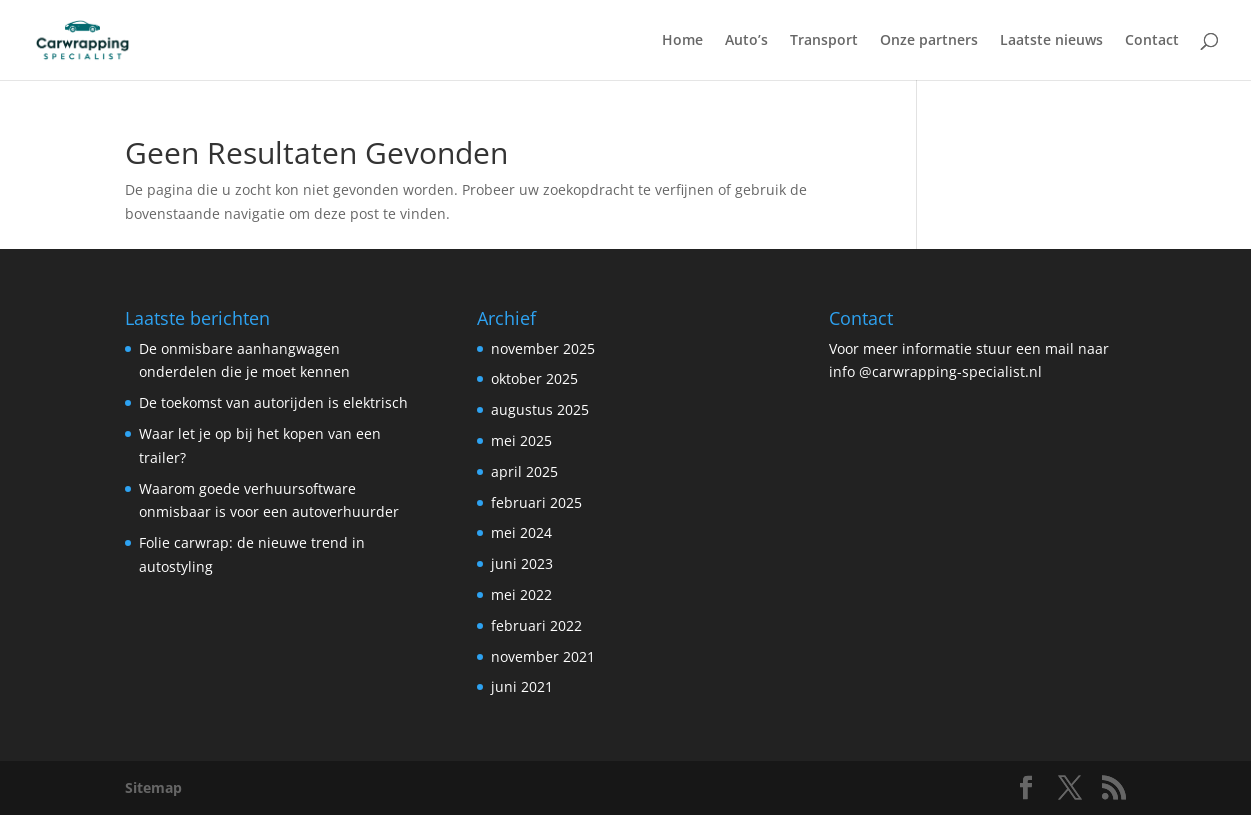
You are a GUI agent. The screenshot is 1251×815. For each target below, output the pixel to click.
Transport (824, 41)
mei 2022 (521, 594)
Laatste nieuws (1051, 41)
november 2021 (543, 656)
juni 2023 (522, 563)
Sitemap (153, 787)
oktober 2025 (534, 378)
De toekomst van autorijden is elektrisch (273, 402)
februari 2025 (536, 502)
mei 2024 (521, 532)
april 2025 (524, 471)
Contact (1152, 41)
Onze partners (929, 41)
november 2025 (543, 348)
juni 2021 (522, 686)
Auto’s (746, 41)
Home (682, 41)
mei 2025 (521, 440)
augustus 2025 (540, 409)
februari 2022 (536, 625)
